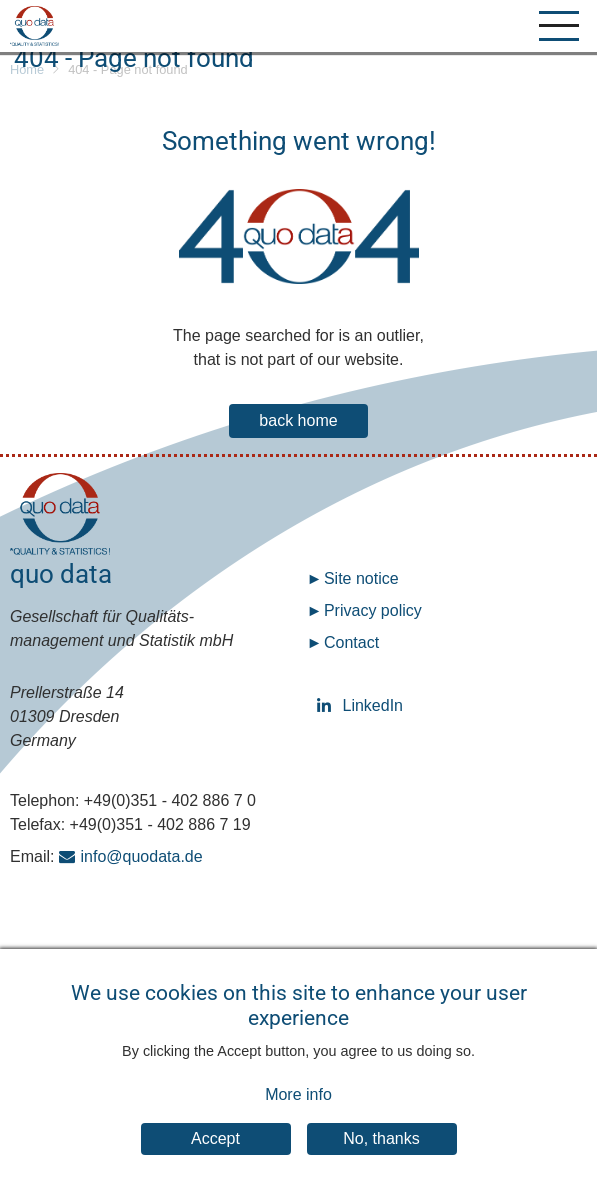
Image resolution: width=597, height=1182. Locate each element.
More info (298, 1108)
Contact (351, 642)
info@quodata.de (142, 856)
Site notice (361, 578)
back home (298, 420)
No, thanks (381, 1153)
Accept (215, 1153)
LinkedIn (327, 705)
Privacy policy (373, 610)
